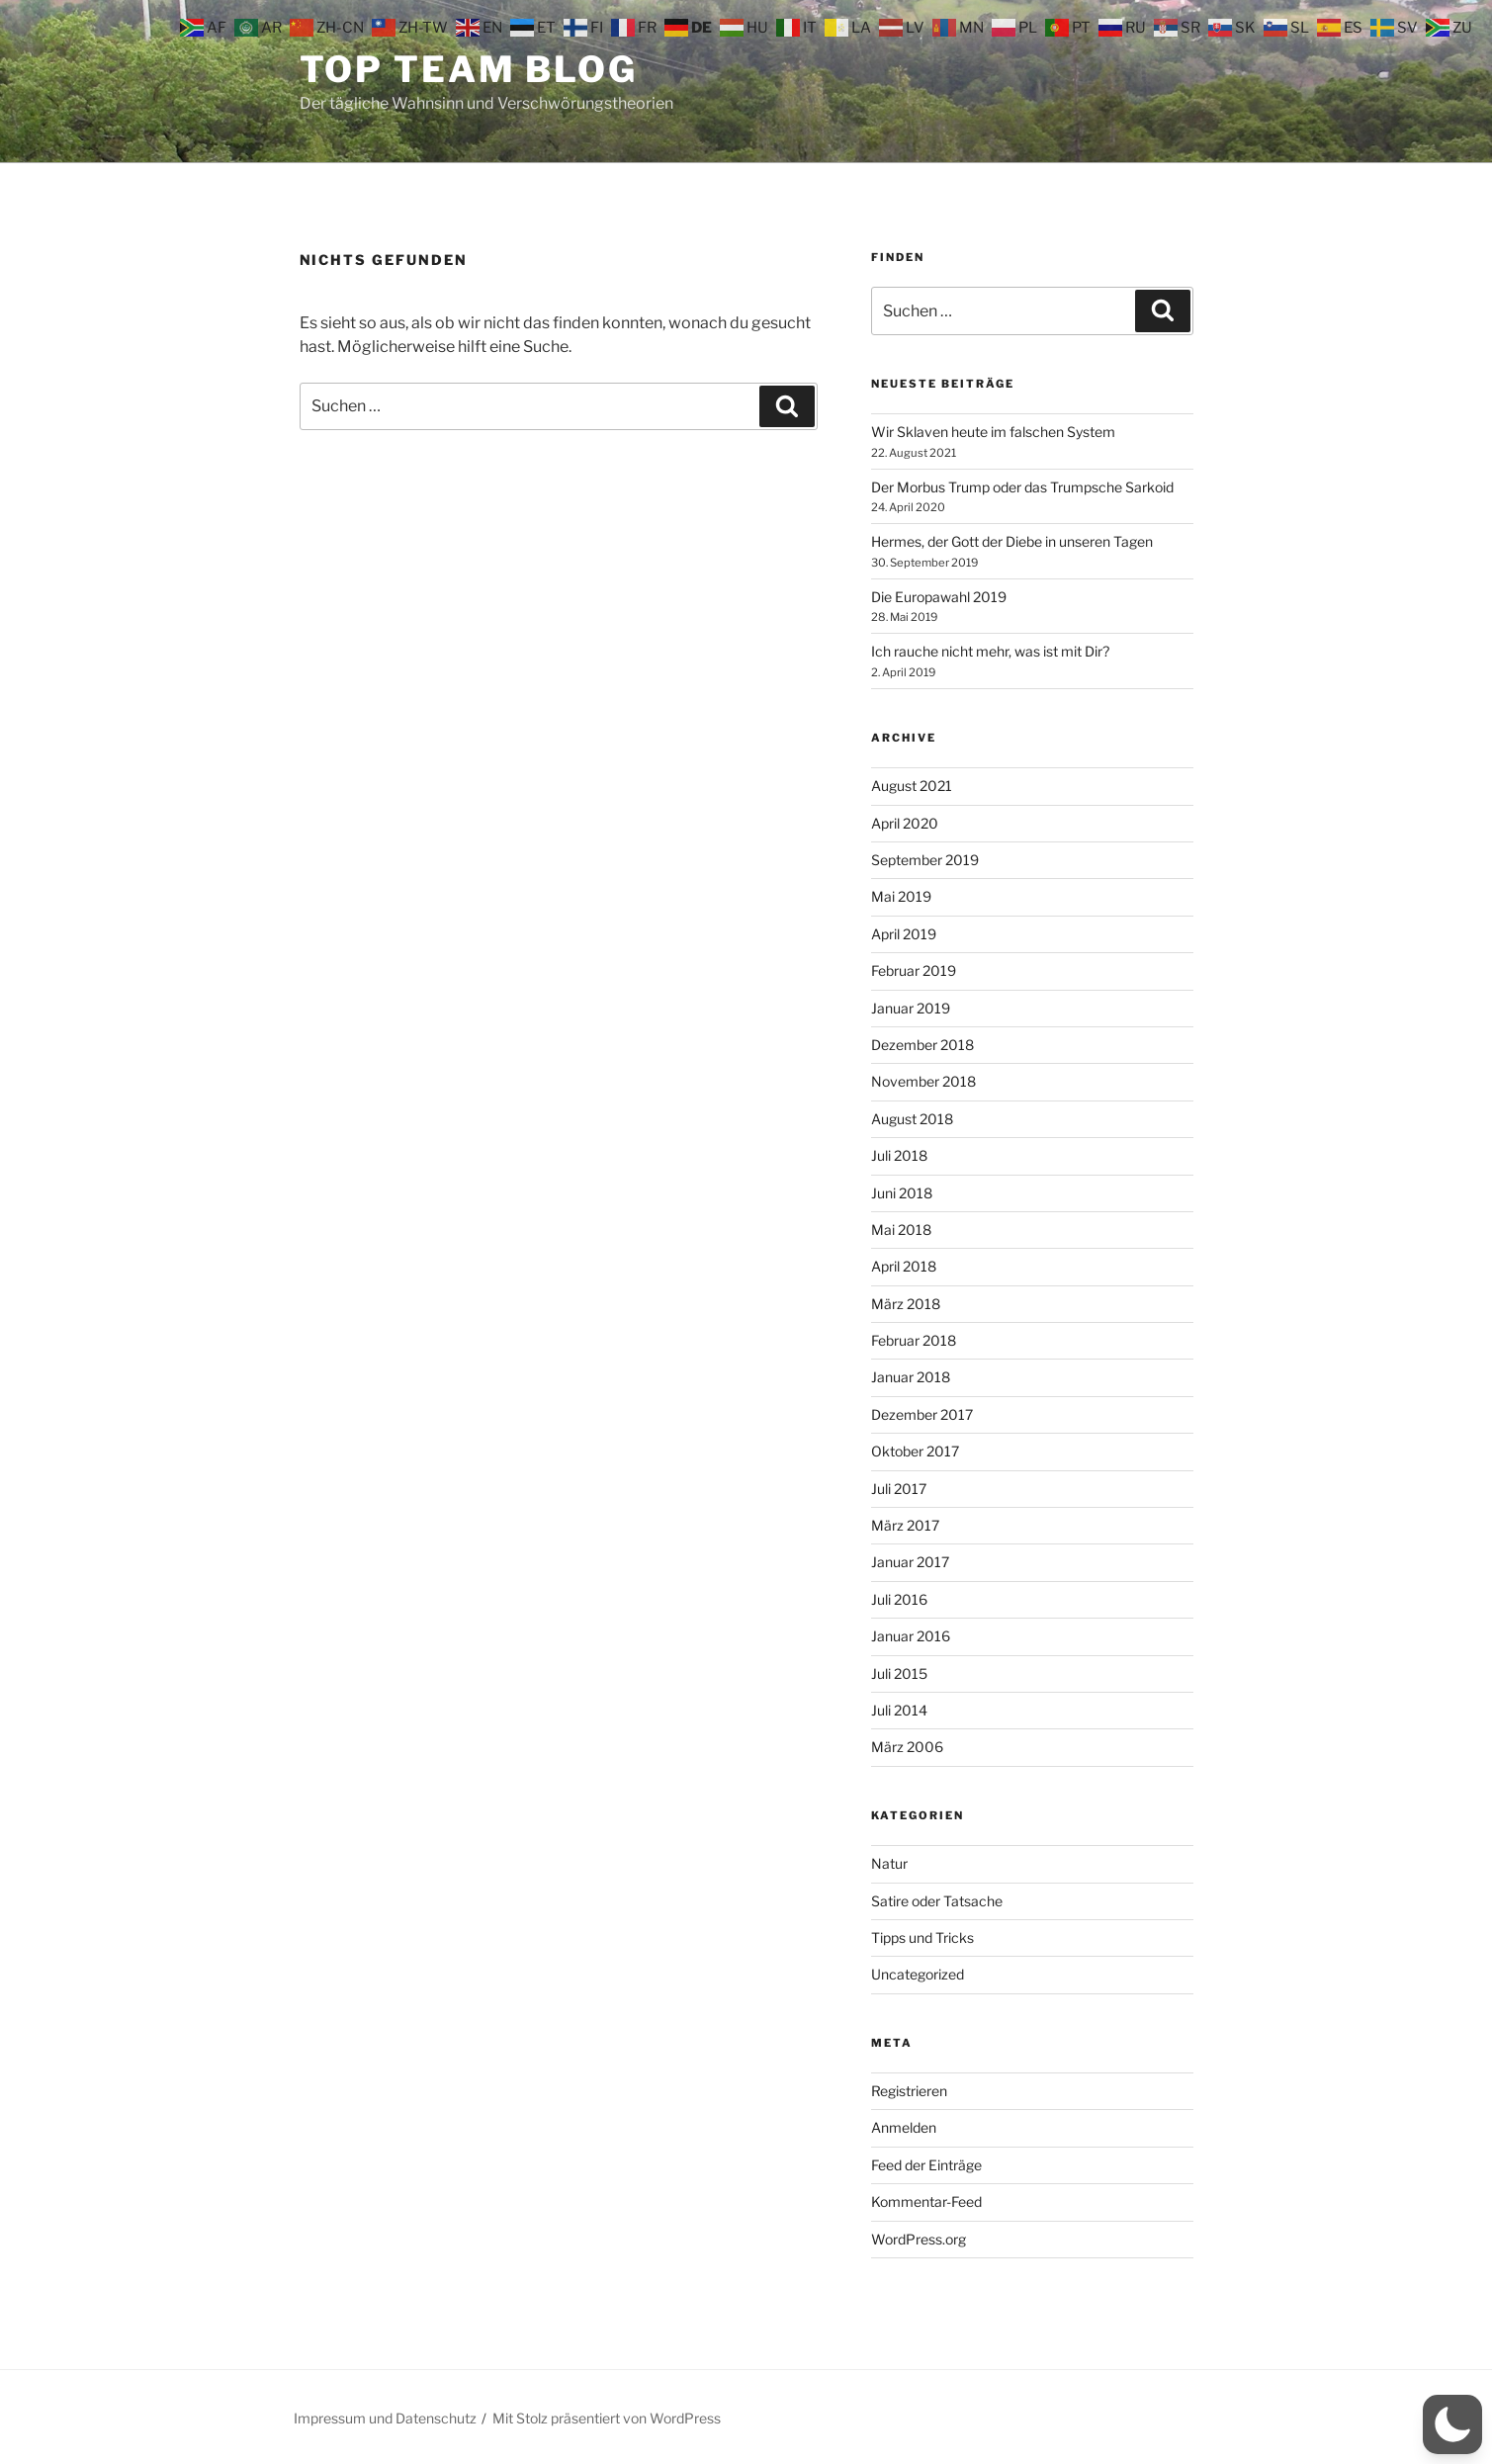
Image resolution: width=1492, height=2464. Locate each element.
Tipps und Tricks (922, 1937)
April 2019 (903, 933)
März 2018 (905, 1303)
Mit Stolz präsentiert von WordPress (606, 2418)
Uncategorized (917, 1974)
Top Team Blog (469, 69)
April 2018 (903, 1266)
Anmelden (903, 2127)
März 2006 (907, 1746)
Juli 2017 (898, 1488)
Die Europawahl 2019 (939, 596)
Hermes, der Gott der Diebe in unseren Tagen (1012, 541)
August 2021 (911, 785)
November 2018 (923, 1081)
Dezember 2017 (922, 1414)
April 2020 (904, 823)
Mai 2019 (901, 896)
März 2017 (905, 1525)
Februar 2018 (913, 1340)
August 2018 (912, 1118)
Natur (889, 1863)
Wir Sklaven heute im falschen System (993, 431)
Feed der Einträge (926, 2164)
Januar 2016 (910, 1636)
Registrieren (909, 2090)
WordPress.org (918, 2239)
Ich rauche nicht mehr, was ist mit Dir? (990, 651)
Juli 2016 (899, 1599)
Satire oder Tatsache (937, 1900)
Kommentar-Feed (926, 2201)
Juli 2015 (899, 1673)
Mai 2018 (901, 1229)
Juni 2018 (901, 1193)
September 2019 (925, 859)
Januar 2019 (910, 1008)
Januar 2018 (910, 1376)
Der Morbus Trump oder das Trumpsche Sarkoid (1022, 487)
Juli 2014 (899, 1710)
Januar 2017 (910, 1561)
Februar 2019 (913, 970)
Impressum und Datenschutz (385, 2418)
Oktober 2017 (915, 1451)
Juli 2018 (899, 1155)
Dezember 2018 (922, 1044)
